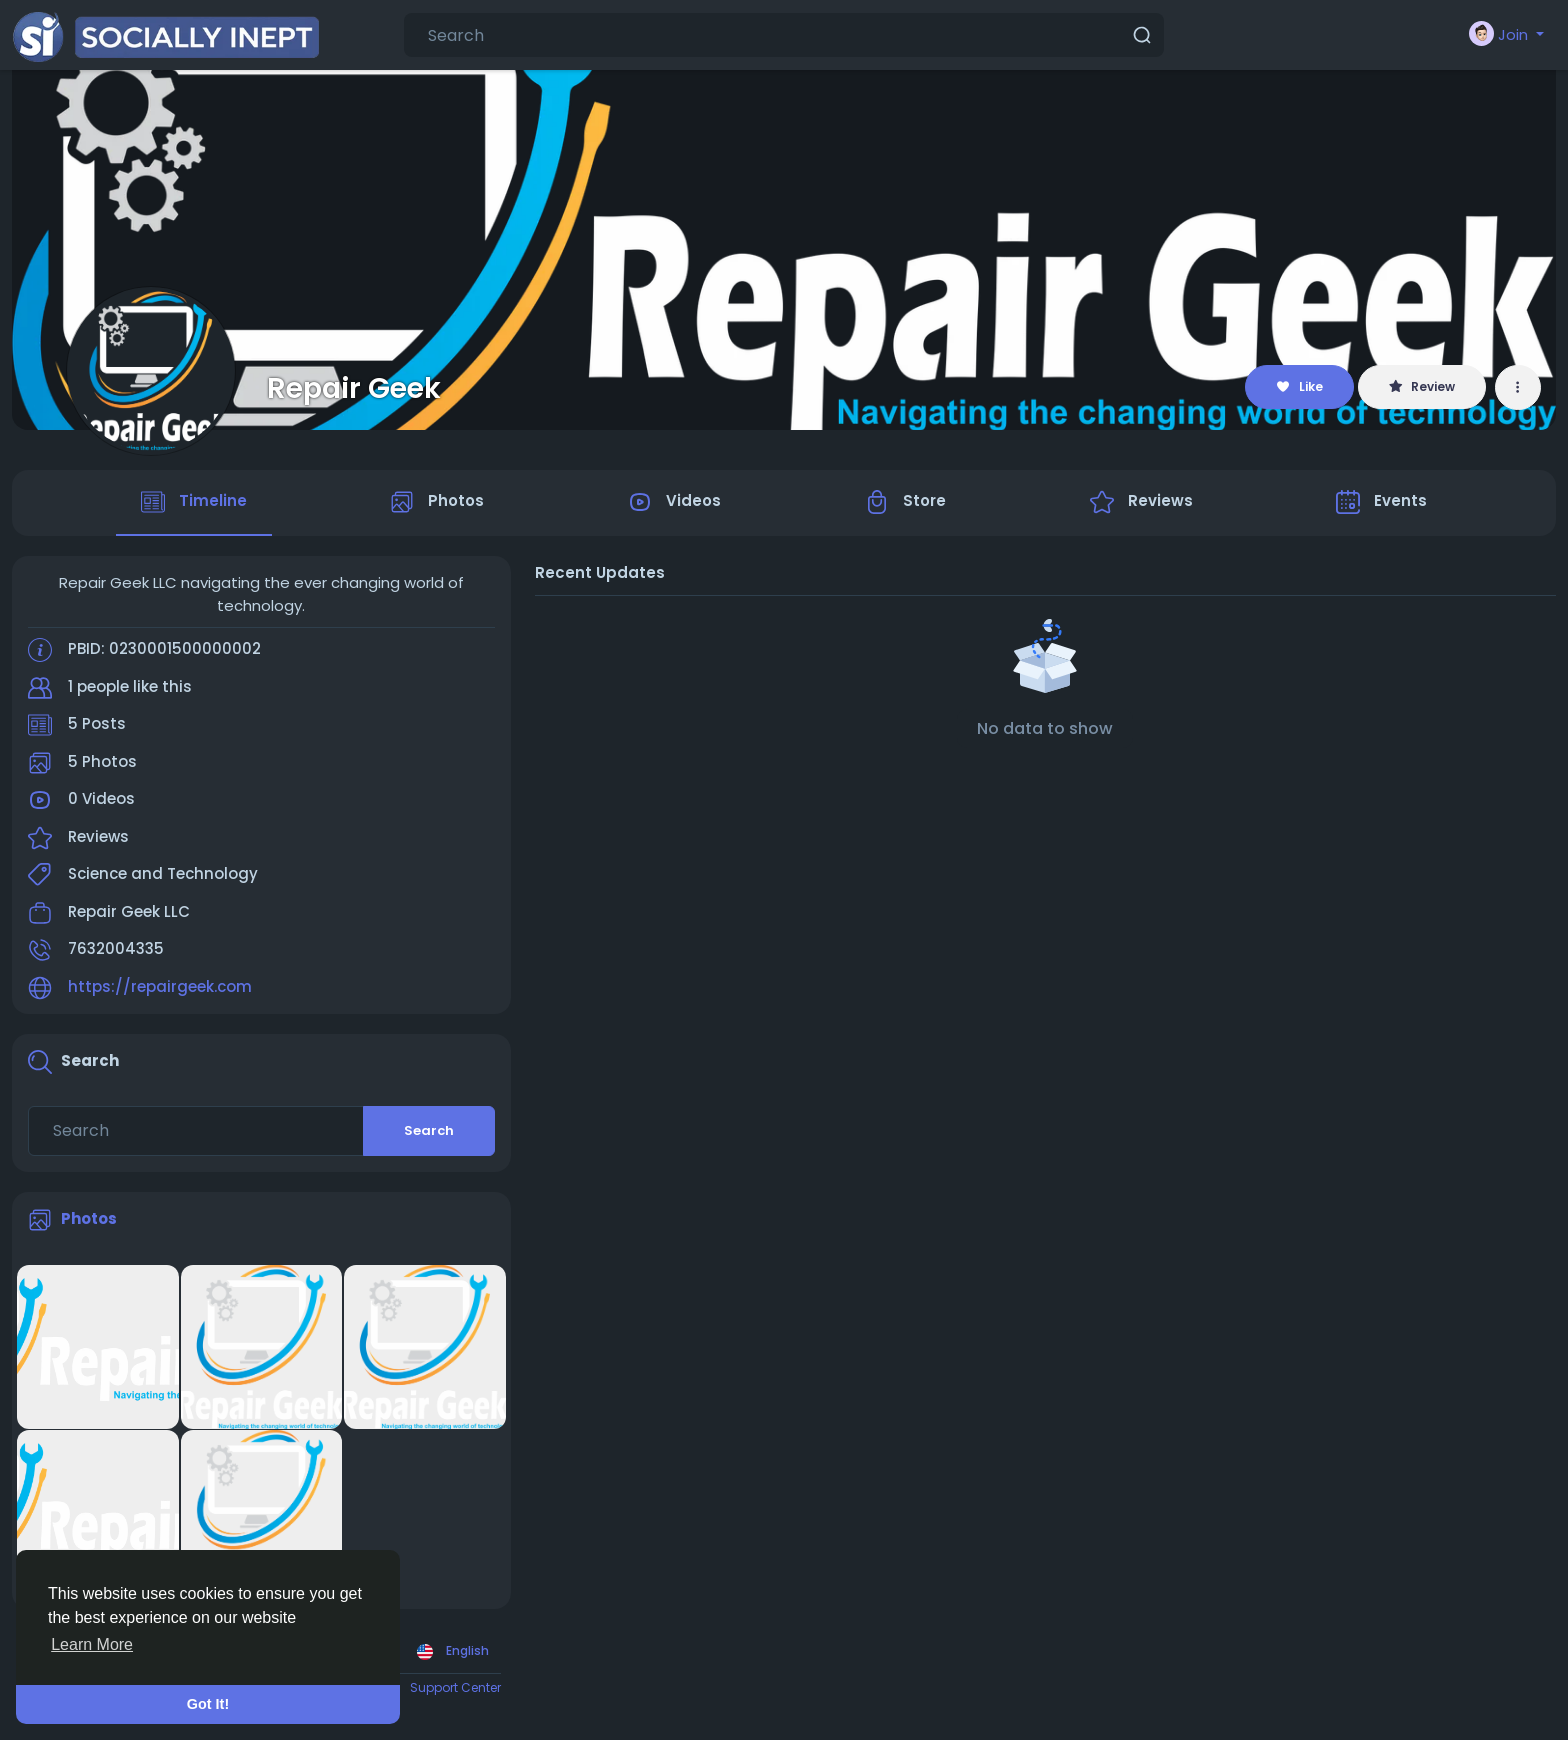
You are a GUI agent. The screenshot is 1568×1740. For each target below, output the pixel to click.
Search (429, 1130)
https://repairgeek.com (160, 986)
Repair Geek (354, 388)
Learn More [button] (92, 1644)
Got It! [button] (208, 1704)
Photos (89, 1218)
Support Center (455, 1687)
